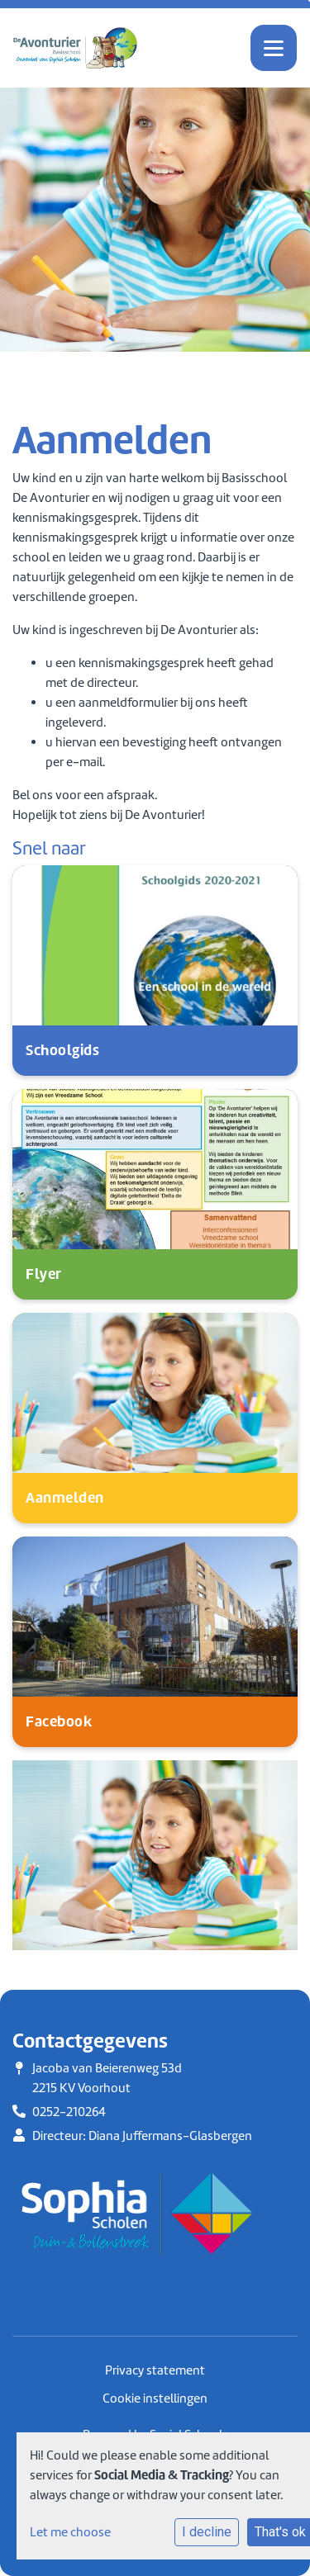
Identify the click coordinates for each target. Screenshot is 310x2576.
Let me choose (70, 2532)
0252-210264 (69, 2112)
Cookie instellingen (155, 2398)
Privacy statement (155, 2370)
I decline (206, 2532)
